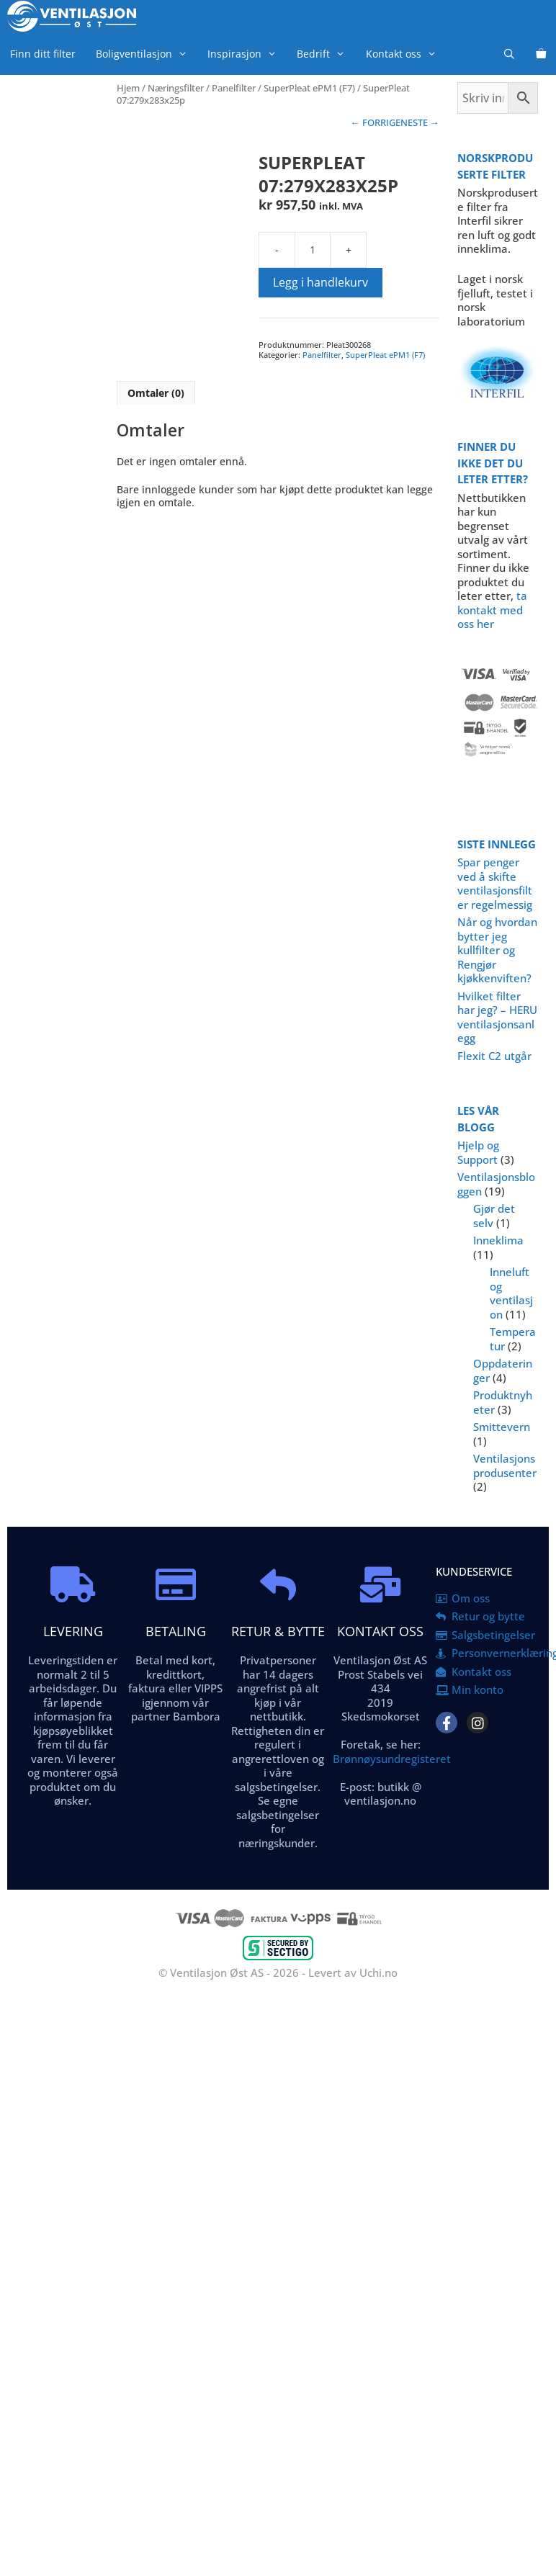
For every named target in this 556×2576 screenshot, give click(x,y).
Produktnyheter (502, 1402)
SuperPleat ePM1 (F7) (309, 87)
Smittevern (501, 1426)
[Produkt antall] (313, 250)
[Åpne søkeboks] (509, 53)
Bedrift (326, 53)
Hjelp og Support (478, 1152)
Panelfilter (234, 87)
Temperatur (513, 1338)
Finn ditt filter (43, 53)
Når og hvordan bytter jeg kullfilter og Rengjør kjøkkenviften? (497, 950)
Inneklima (498, 1240)
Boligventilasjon (146, 53)
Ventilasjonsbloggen (496, 1184)
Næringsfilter (176, 87)
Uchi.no (378, 1972)
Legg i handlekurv (320, 282)
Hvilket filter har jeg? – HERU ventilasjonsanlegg (497, 1017)
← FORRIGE (375, 122)
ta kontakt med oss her (492, 609)
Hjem (128, 87)
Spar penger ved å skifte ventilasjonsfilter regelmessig (494, 883)
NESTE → (419, 122)
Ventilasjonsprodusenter (505, 1465)
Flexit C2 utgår (494, 1056)
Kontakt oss (406, 53)
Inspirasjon (247, 53)
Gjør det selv (494, 1215)
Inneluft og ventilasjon (511, 1293)
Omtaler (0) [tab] (155, 393)
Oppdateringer (502, 1370)
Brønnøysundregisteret (392, 1758)
